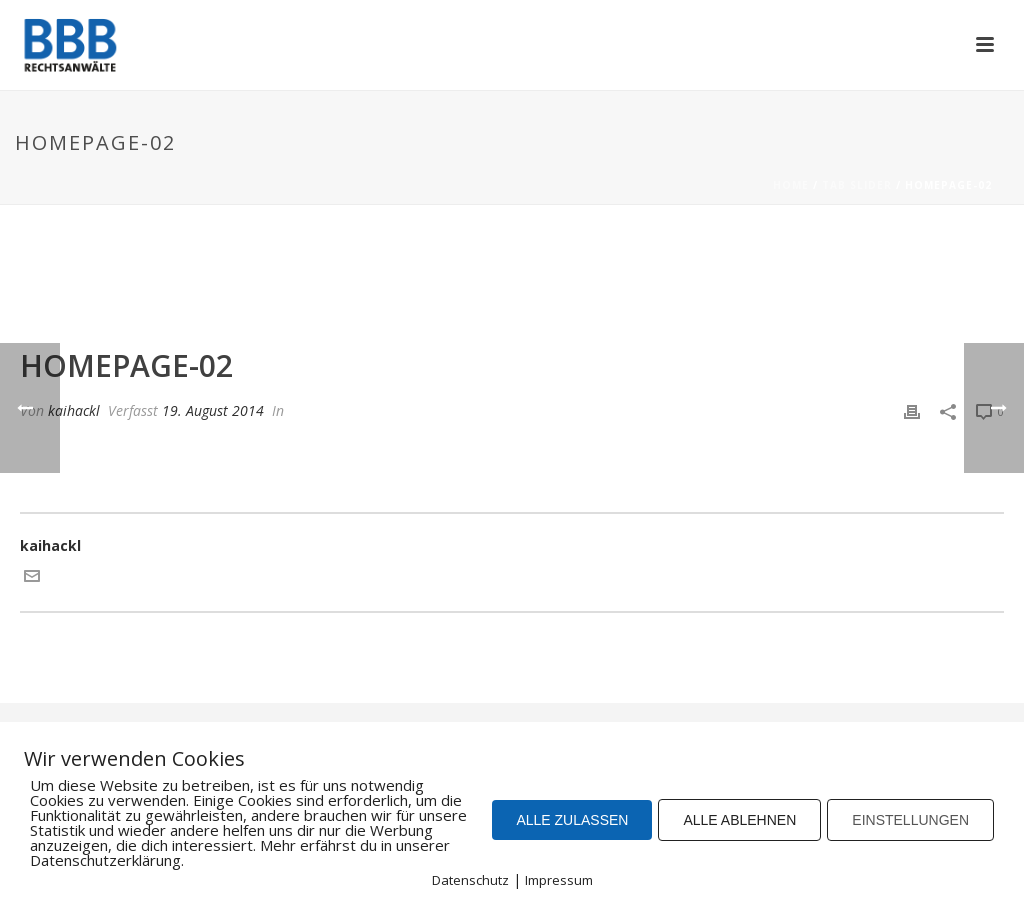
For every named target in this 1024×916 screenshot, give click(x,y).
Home (791, 185)
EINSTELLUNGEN (910, 820)
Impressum (559, 880)
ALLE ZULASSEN (572, 820)
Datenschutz (470, 880)
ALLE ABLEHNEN (739, 820)
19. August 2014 (213, 410)
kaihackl (74, 410)
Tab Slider (857, 185)
